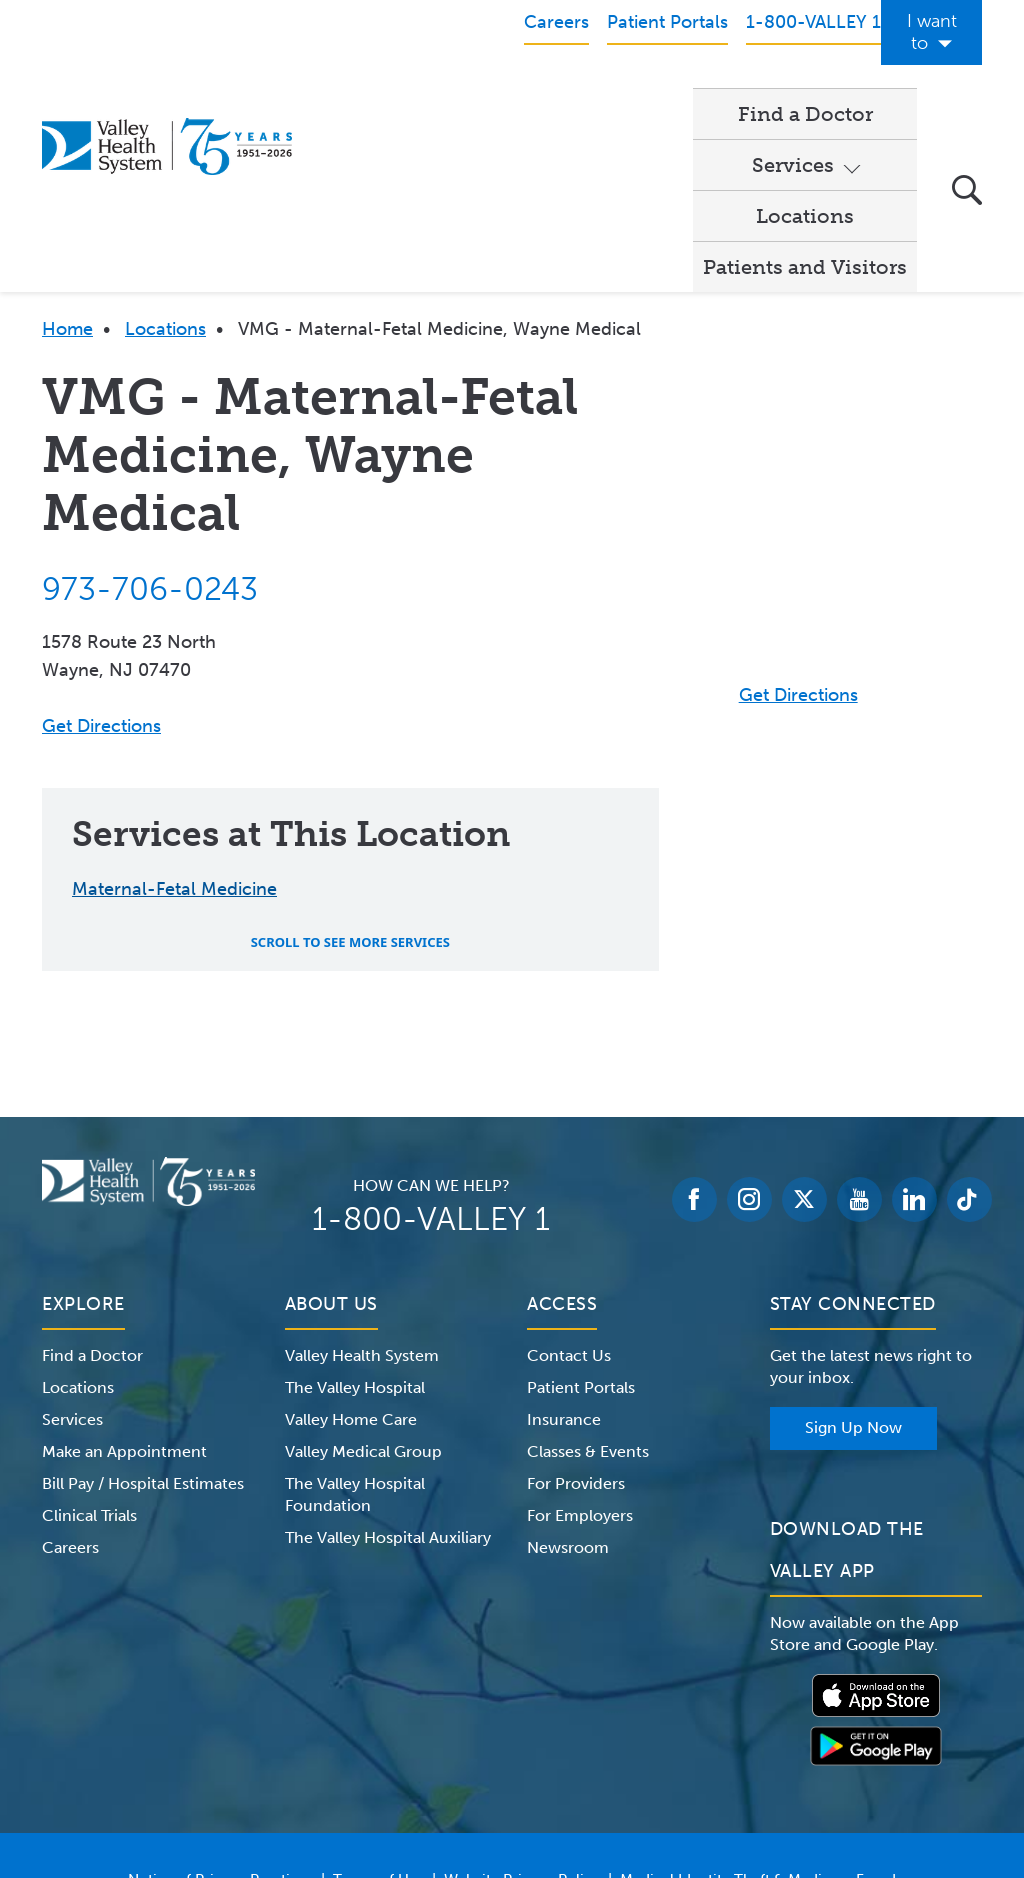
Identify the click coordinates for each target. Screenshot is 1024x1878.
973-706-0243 (150, 413)
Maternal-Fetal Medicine (174, 713)
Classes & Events (588, 1275)
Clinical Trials (89, 1339)
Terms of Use (378, 1704)
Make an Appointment (124, 1275)
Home (67, 153)
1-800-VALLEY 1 (431, 1043)
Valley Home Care (351, 1243)
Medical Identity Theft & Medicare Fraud (758, 1704)
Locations (634, 91)
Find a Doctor (371, 91)
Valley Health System (362, 1179)
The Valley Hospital (355, 1211)
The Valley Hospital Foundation (355, 1318)
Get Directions (101, 550)
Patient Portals (581, 1211)
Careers (70, 1371)
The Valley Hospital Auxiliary (388, 1361)
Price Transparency (520, 1728)
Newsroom (568, 1371)
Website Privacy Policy (522, 1704)
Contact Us (569, 1179)
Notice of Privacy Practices (220, 1704)
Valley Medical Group (363, 1275)
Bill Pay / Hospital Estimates (143, 1307)
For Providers (576, 1307)
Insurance (564, 1243)
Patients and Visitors (805, 91)
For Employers (580, 1339)
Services (500, 91)
